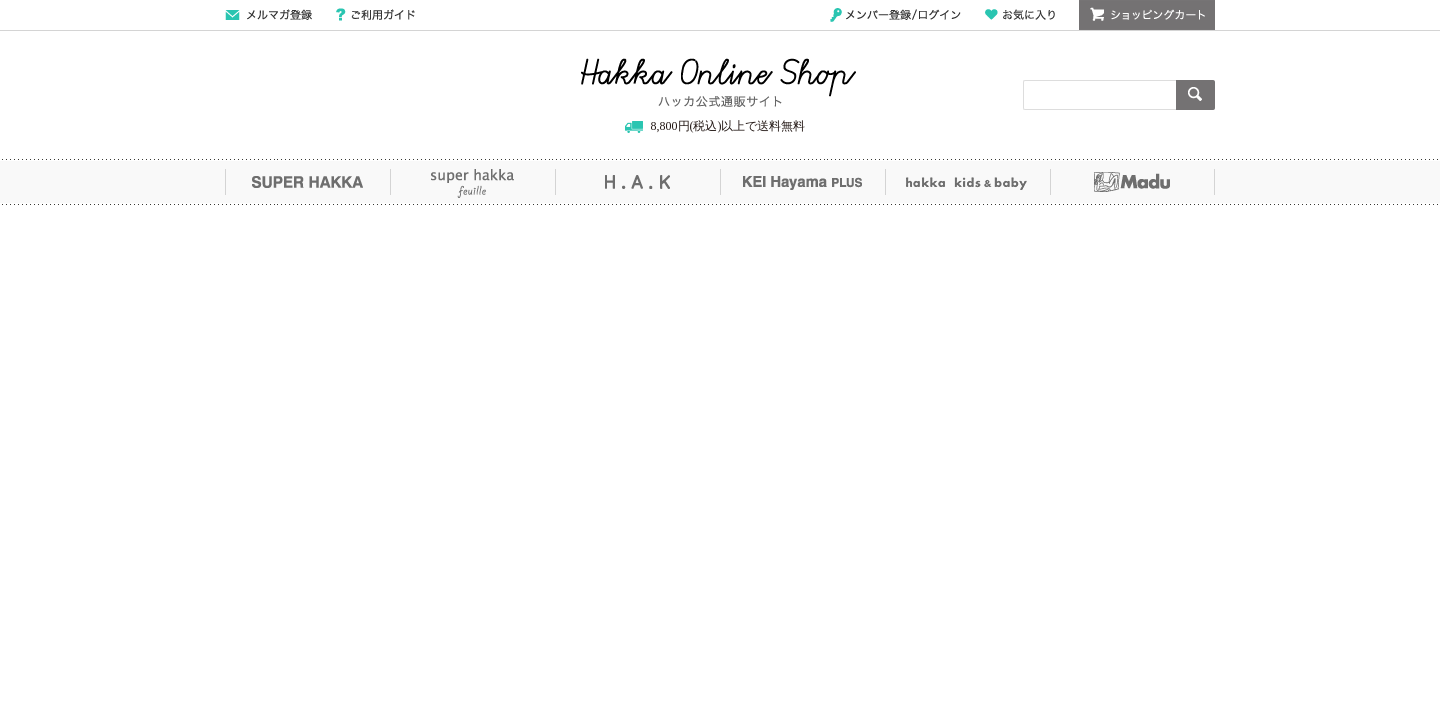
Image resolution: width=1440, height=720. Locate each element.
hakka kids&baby (967, 182)
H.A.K (637, 182)
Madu (1132, 182)
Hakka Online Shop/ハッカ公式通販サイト (718, 83)
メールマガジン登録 (268, 15)
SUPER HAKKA (307, 182)
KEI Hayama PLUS (802, 182)
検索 (1195, 95)
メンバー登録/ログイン (895, 15)
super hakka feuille (472, 182)
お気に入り (1020, 15)
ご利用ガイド (375, 15)
